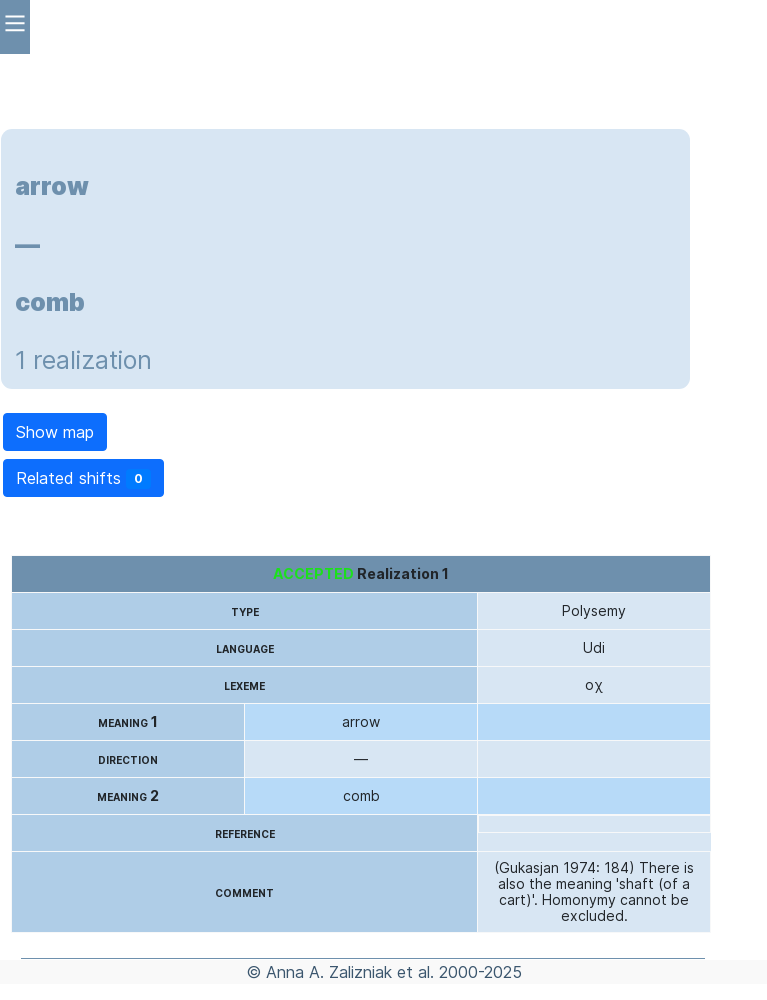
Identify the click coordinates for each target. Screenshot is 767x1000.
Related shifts (83, 478)
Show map (55, 432)
